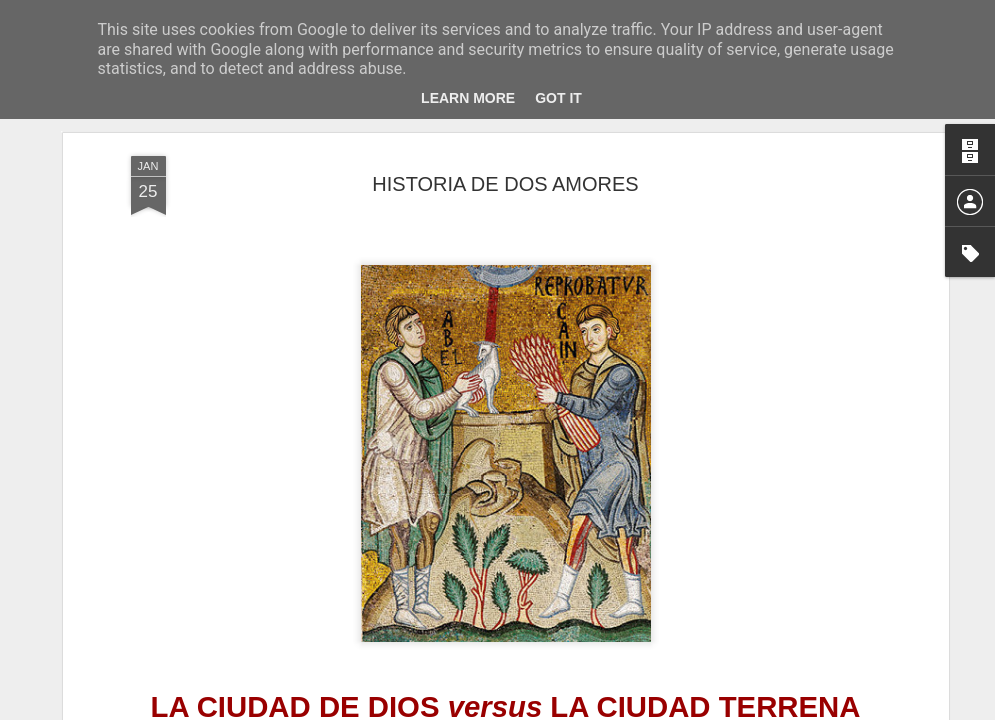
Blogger (575, 709)
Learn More (468, 98)
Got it (558, 98)
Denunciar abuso (641, 709)
